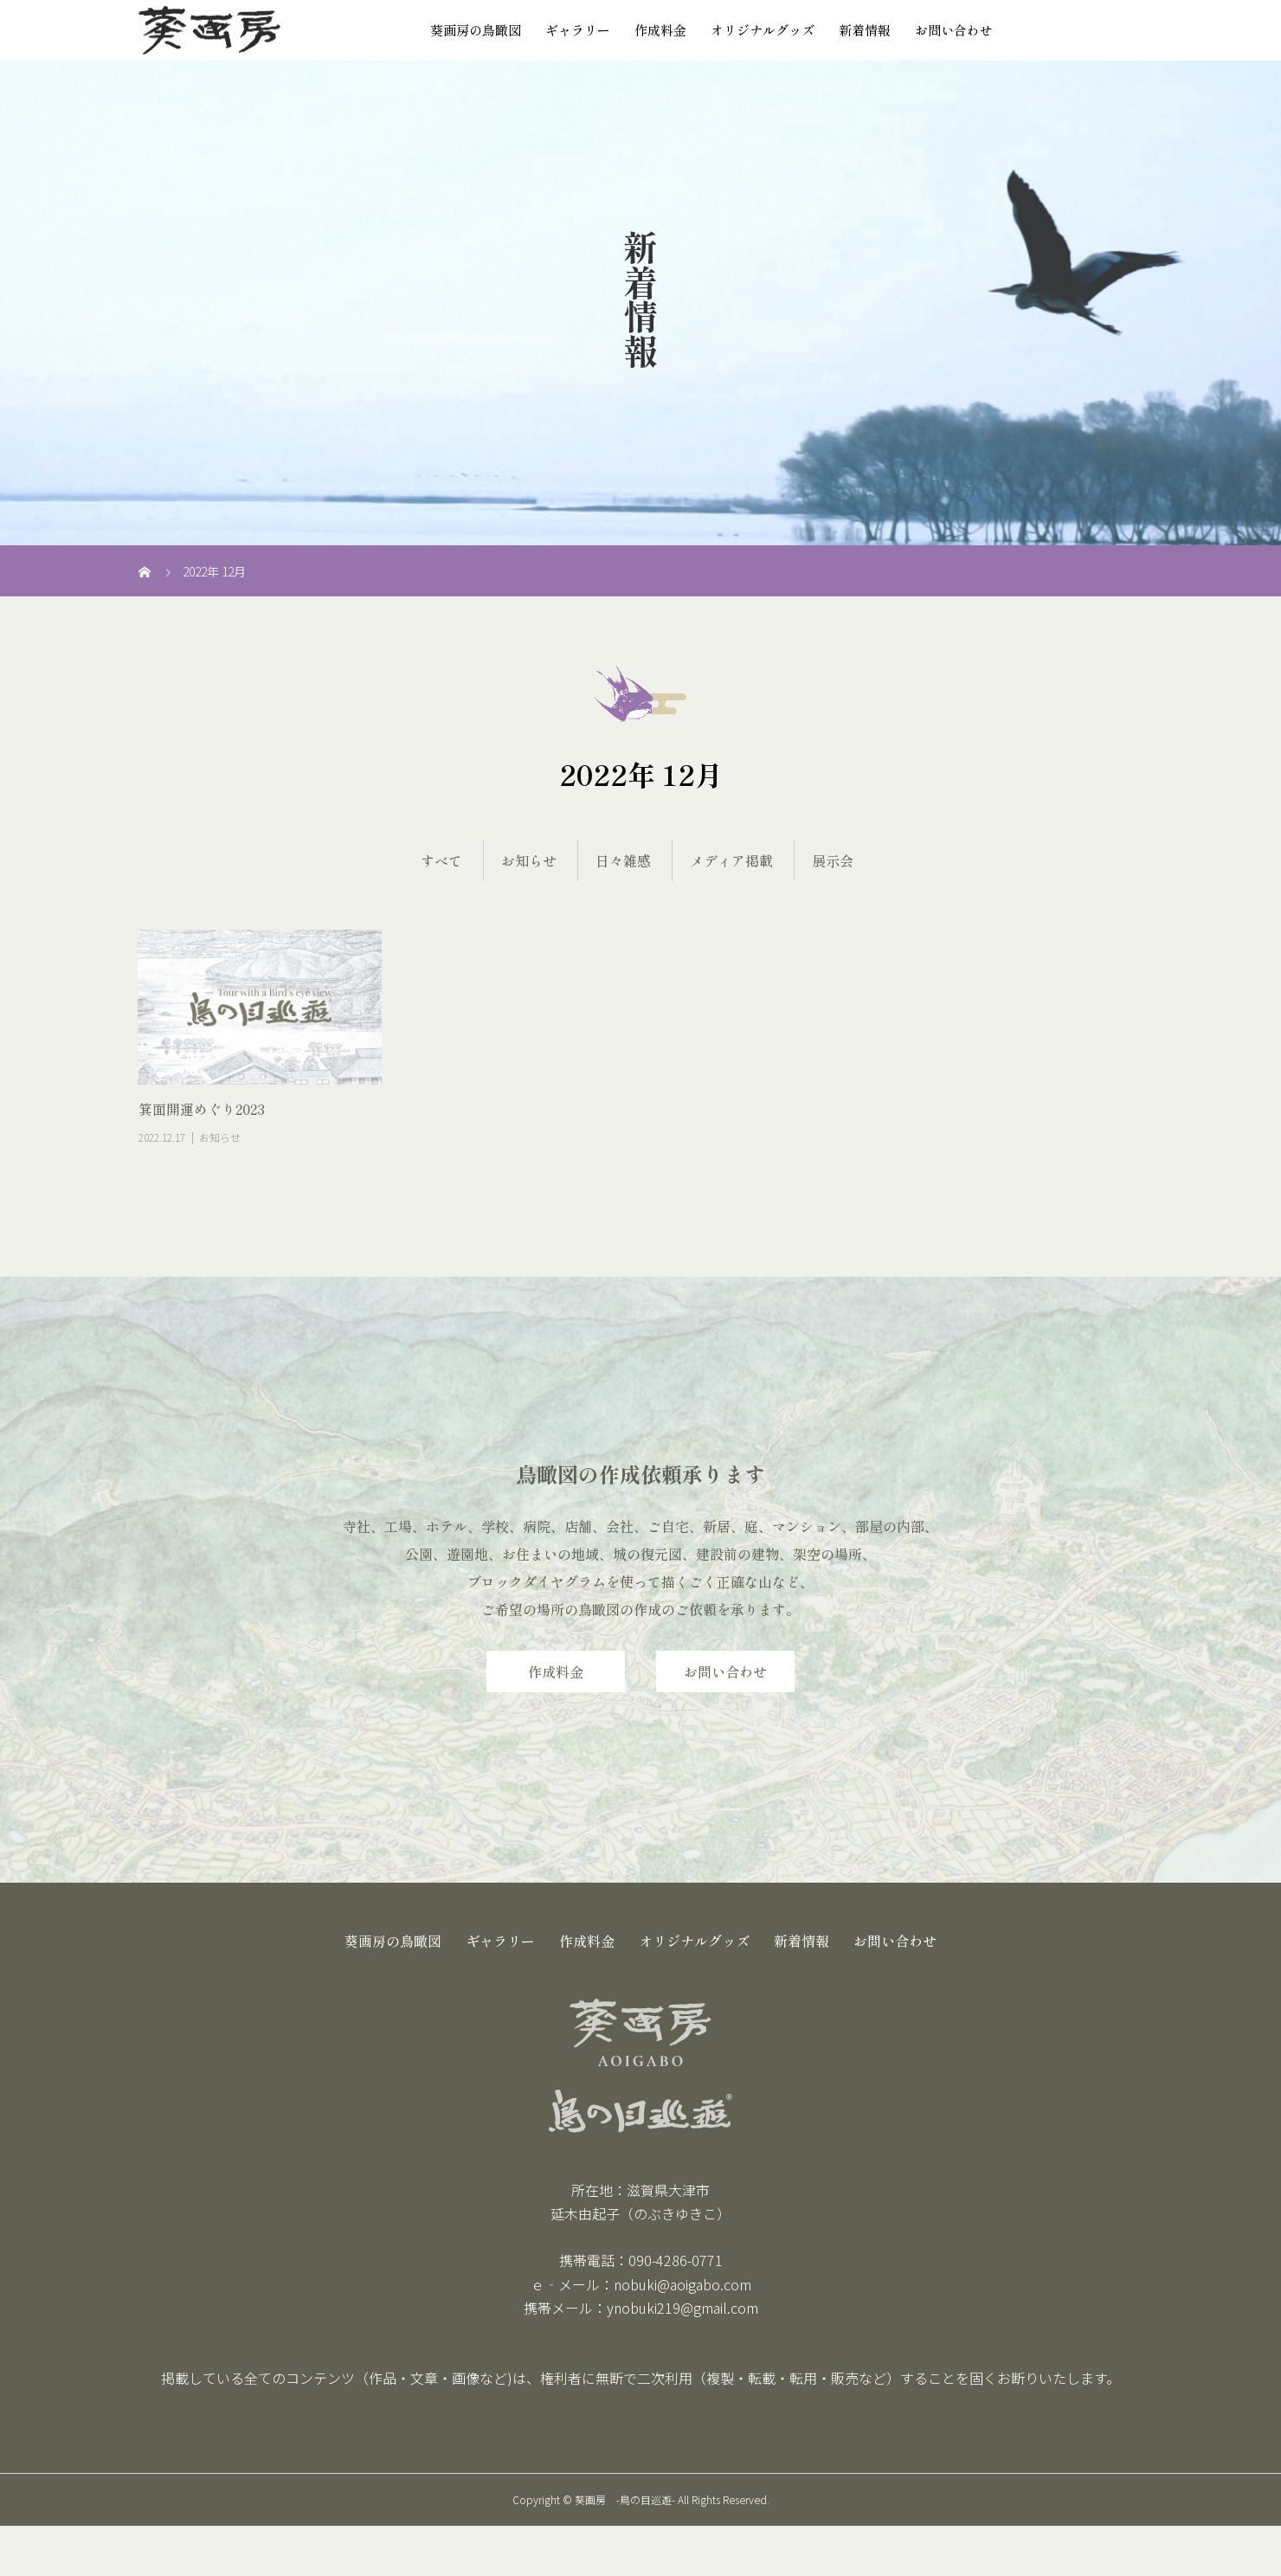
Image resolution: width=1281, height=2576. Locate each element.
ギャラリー (577, 30)
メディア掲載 (731, 860)
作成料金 (660, 30)
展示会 (832, 860)
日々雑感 (623, 860)
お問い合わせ (954, 30)
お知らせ (529, 860)
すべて (441, 860)
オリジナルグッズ (762, 30)
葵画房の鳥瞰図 (475, 30)
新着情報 (865, 30)
